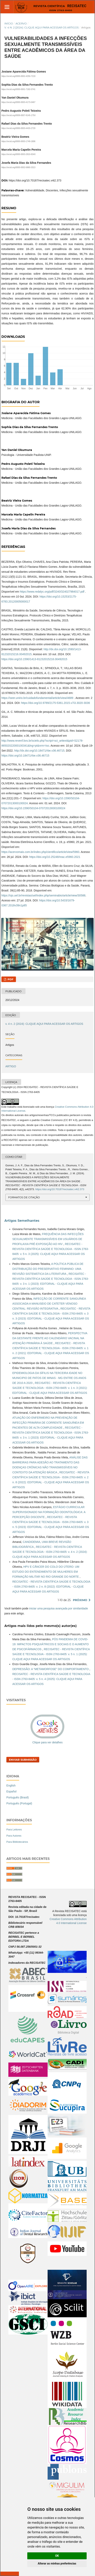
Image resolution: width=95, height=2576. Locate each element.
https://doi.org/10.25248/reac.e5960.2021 (54, 856)
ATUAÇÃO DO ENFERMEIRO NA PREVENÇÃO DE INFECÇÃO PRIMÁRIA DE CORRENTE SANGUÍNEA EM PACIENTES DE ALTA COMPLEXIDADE (48, 1422)
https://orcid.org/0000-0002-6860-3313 (18, 167)
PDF (10, 979)
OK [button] (57, 2555)
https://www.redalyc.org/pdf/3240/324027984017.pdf (52, 591)
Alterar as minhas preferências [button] (57, 2563)
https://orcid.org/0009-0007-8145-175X (18, 115)
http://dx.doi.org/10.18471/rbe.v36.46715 (39, 750)
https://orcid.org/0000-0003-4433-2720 (18, 128)
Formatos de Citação (24, 1197)
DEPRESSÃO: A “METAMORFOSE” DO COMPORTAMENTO (50, 1669)
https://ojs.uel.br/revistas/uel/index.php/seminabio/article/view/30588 (43, 895)
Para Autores (13, 1835)
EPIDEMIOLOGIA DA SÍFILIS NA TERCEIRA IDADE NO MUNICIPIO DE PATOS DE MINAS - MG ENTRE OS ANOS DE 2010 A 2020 (49, 1377)
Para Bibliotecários (17, 1841)
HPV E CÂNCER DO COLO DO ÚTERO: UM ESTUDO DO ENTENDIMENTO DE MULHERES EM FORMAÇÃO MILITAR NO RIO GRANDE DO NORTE (46, 1571)
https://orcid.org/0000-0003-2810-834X (18, 154)
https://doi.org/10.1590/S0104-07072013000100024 (33, 808)
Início (8, 23)
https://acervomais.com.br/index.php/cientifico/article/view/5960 (40, 851)
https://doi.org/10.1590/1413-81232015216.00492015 (34, 659)
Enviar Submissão (23, 1759)
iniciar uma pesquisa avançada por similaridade (58, 1608)
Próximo (80, 1600)
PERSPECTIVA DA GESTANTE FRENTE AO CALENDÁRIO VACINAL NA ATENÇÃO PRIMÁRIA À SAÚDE (49, 1338)
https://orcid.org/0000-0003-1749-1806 (18, 141)
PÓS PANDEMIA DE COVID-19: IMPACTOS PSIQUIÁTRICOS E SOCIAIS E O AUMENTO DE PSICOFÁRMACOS (50, 1644)
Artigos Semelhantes (21, 1221)
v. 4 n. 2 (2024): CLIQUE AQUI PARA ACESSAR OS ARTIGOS (41, 27)
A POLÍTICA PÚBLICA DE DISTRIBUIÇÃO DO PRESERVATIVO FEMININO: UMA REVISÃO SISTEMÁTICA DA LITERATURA (47, 1268)
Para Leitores (14, 1829)
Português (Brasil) (17, 1797)
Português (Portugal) (19, 1803)
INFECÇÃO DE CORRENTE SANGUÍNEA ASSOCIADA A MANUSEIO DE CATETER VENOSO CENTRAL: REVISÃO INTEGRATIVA (49, 1303)
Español (11, 1791)
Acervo (21, 23)
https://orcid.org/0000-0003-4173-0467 (18, 102)
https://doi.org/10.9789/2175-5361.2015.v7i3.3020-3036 (55, 702)
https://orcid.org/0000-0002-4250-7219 (18, 76)
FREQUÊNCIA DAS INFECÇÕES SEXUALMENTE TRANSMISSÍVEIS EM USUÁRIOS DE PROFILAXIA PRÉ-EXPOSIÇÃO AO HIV (48, 1239)
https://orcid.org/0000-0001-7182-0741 (18, 89)
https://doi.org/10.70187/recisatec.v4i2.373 (35, 180)
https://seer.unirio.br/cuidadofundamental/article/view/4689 (37, 697)
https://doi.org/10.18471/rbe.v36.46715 (25, 755)
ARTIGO (10, 1066)
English (11, 1785)
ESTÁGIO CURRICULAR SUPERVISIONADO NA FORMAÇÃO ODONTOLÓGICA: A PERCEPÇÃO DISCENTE (48, 1512)
